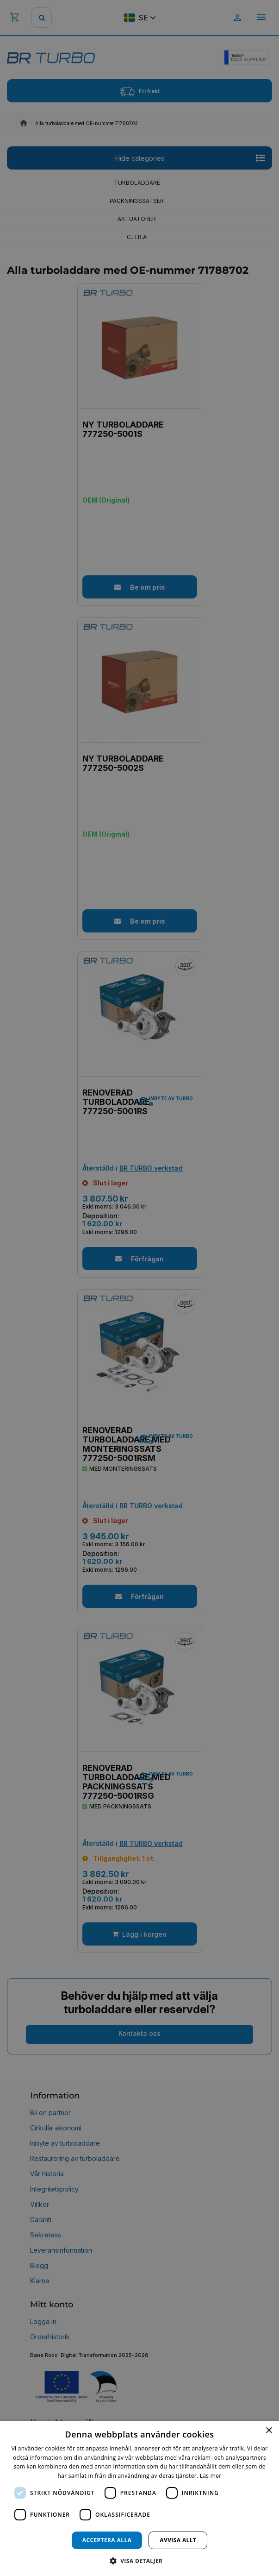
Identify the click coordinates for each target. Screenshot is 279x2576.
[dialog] (139, 2498)
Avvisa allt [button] (178, 2540)
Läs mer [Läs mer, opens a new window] (211, 2476)
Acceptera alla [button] (107, 2540)
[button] (140, 2560)
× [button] (268, 2430)
